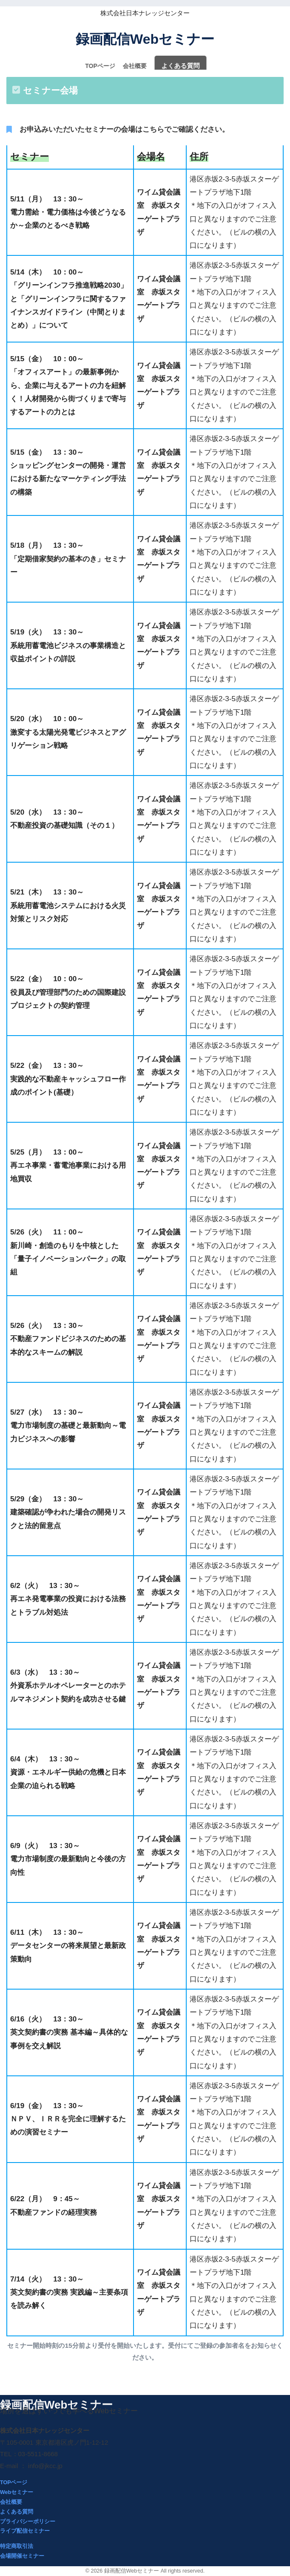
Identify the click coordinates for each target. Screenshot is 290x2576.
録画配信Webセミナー (145, 39)
